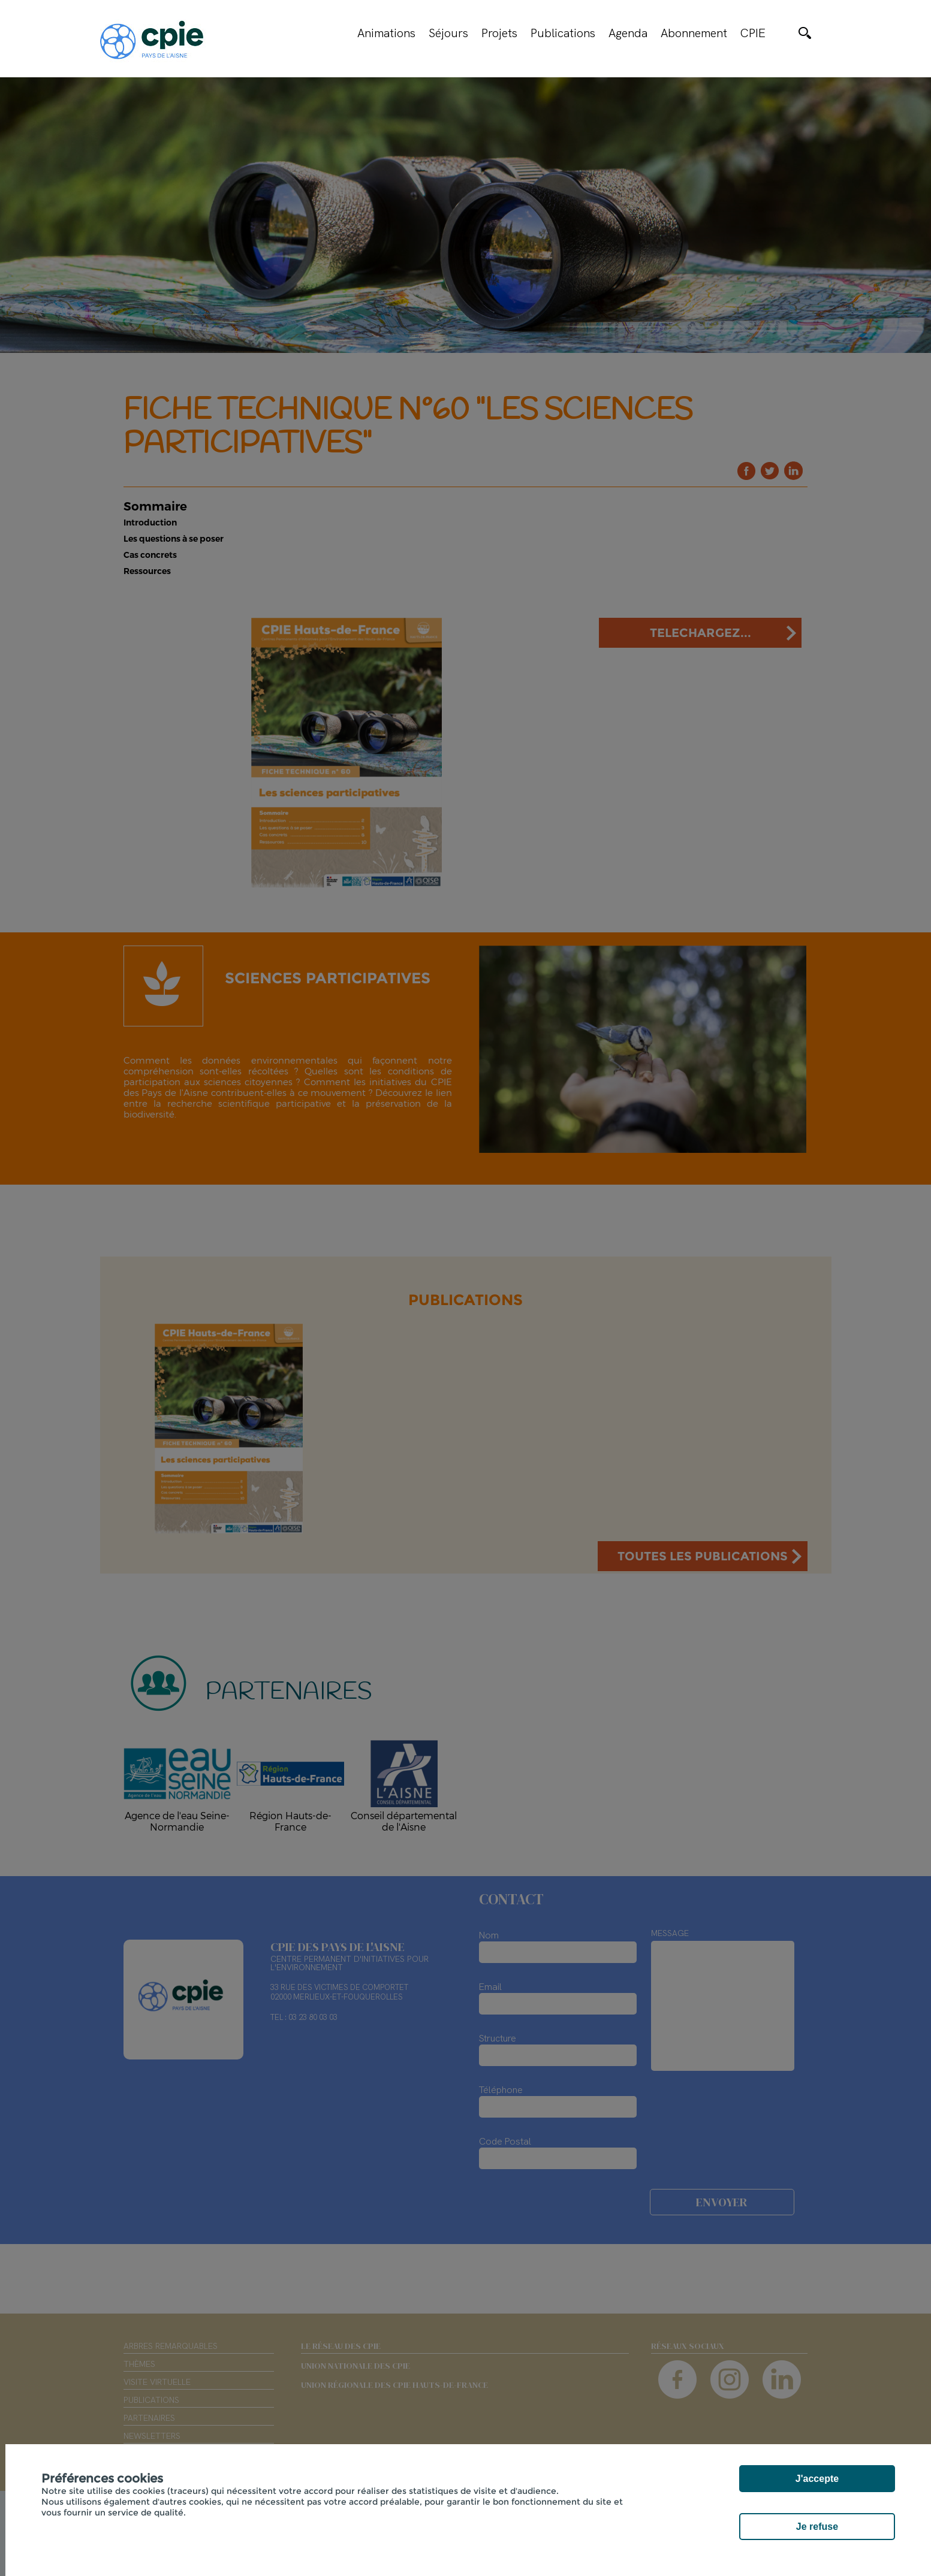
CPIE (753, 33)
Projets (499, 33)
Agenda (627, 33)
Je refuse (817, 2526)
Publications (563, 33)
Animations (386, 33)
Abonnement (694, 33)
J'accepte (817, 2479)
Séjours (448, 33)
